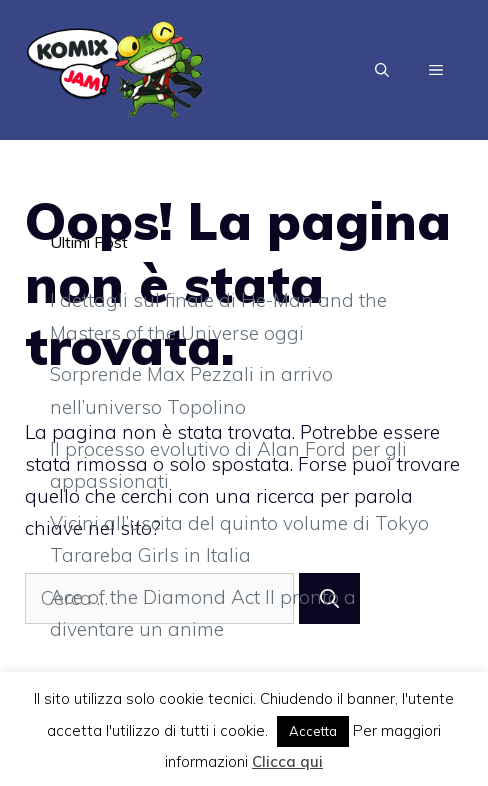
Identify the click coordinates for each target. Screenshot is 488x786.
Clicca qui (287, 761)
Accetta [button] (313, 731)
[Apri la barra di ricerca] (382, 70)
